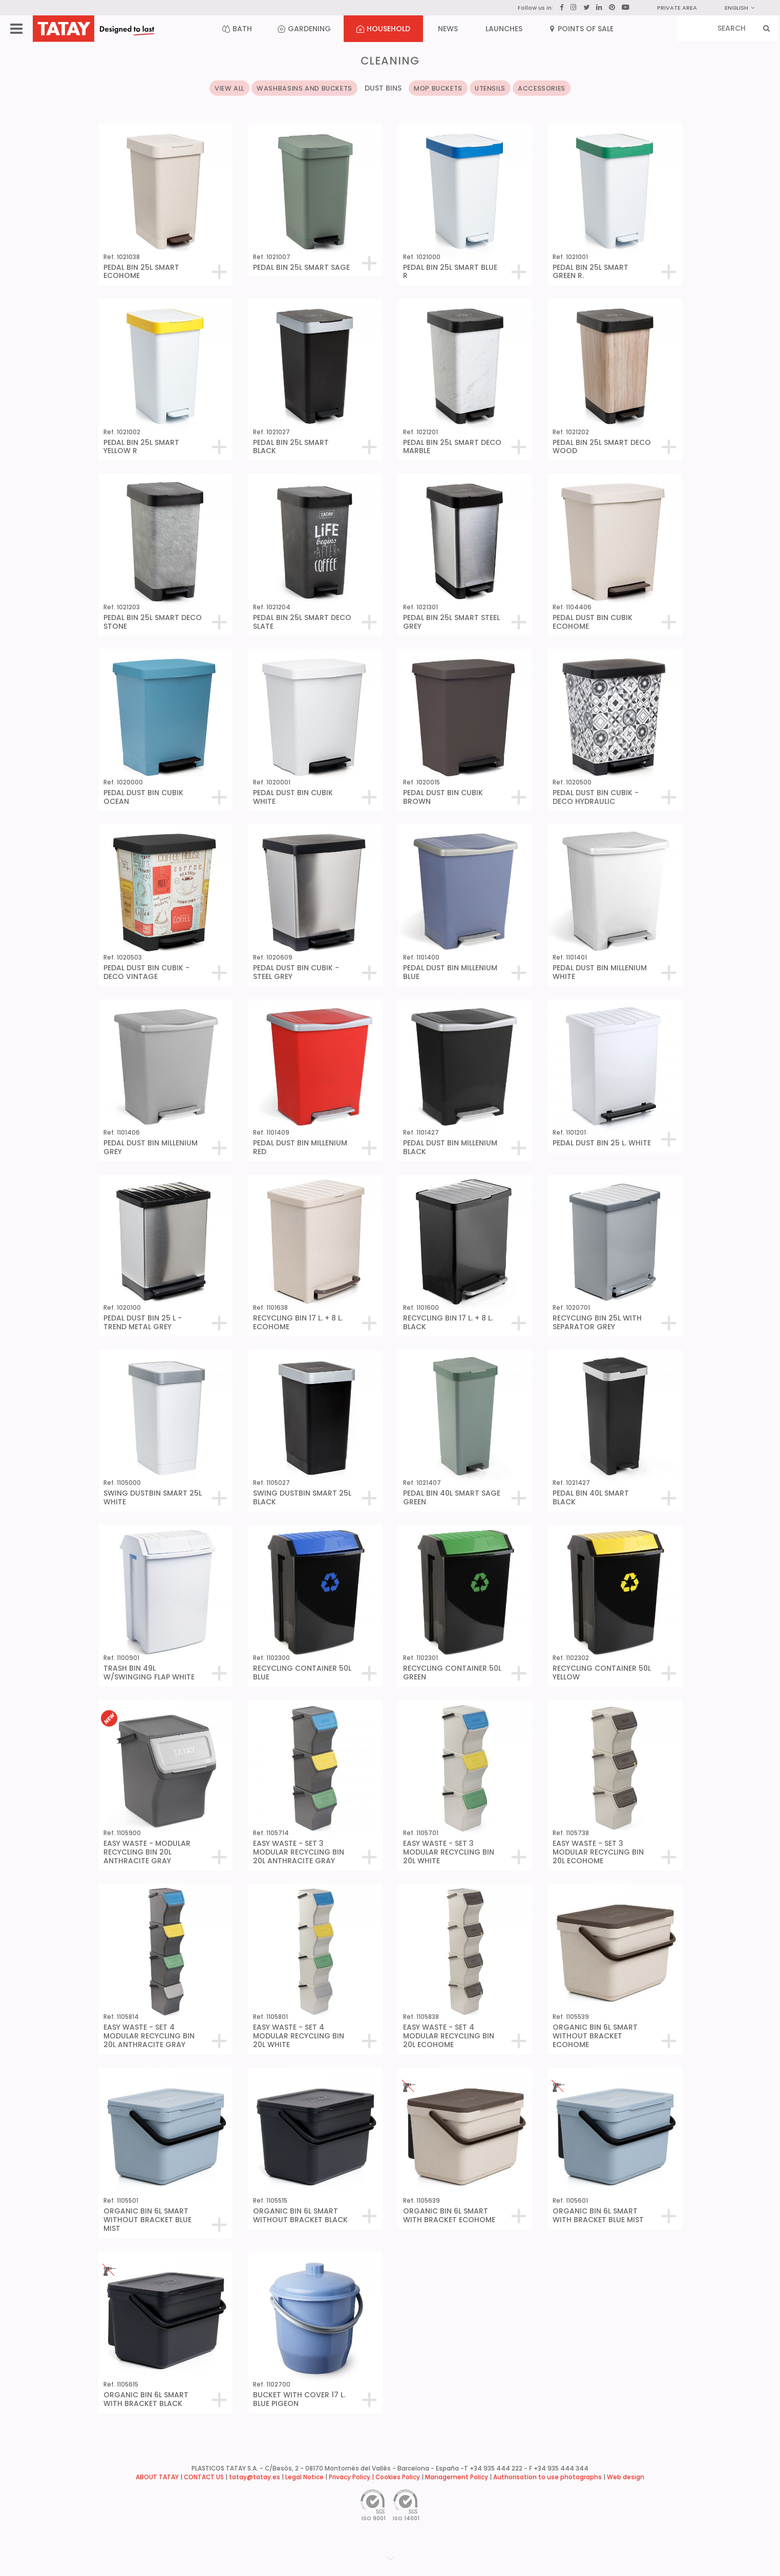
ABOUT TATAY (157, 2477)
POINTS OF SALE (582, 29)
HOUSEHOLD (383, 29)
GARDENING (304, 29)
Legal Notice (304, 2477)
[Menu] (16, 29)
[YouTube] (625, 7)
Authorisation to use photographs (547, 2477)
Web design (625, 2477)
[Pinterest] (612, 8)
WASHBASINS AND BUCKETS (304, 88)
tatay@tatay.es (254, 2477)
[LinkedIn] (599, 8)
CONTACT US (204, 2477)
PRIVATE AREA (677, 8)
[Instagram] (574, 7)
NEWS (448, 29)
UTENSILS (490, 88)
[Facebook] (562, 8)
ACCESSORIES (541, 88)
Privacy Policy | (352, 2477)
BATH (237, 29)
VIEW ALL (229, 88)
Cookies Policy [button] (397, 2477)
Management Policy (456, 2477)
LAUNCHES (504, 29)
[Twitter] (586, 7)
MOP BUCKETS (438, 88)
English (739, 8)
